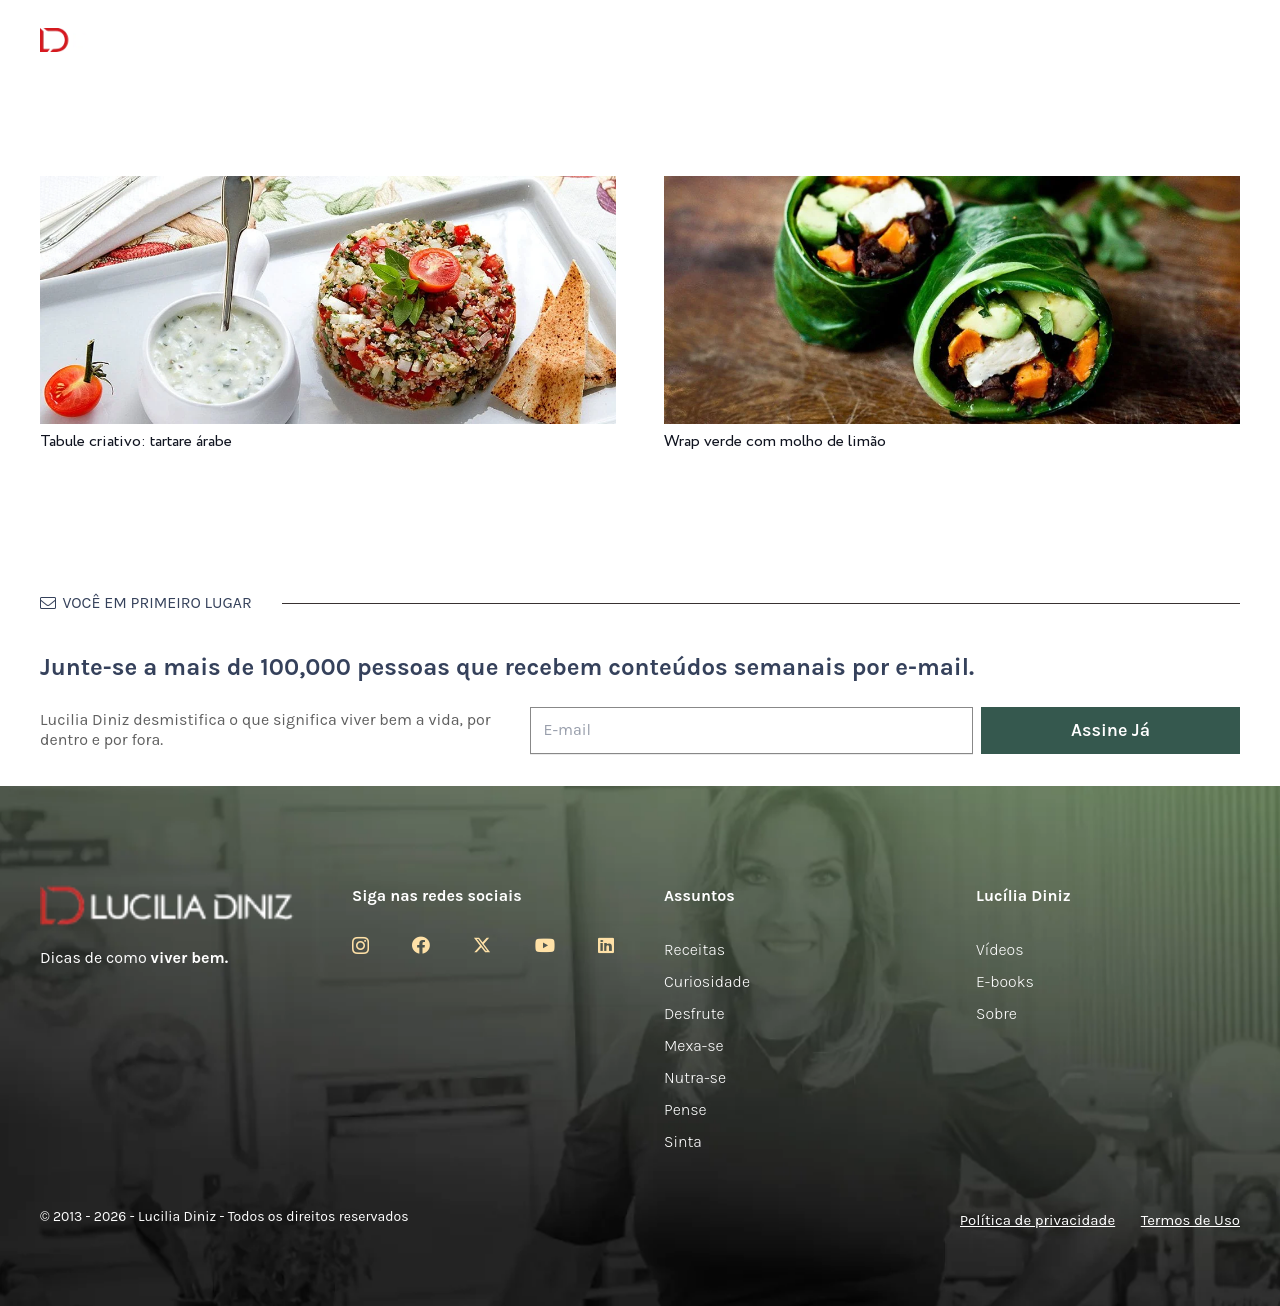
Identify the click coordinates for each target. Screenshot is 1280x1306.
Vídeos (1000, 949)
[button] (1225, 40)
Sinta (683, 1141)
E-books (1005, 981)
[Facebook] (421, 945)
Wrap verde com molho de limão (775, 441)
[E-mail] (751, 730)
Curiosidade (707, 981)
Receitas (694, 949)
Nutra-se (695, 1077)
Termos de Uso (1190, 1220)
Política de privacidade (1037, 1220)
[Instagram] (360, 946)
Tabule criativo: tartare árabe (136, 441)
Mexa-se (694, 1045)
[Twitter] (482, 945)
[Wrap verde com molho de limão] (952, 189)
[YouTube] (545, 945)
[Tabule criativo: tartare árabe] (328, 189)
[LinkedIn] (606, 945)
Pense (685, 1109)
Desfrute (694, 1013)
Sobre (996, 1013)
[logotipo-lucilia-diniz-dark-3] (121, 40)
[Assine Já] (1110, 730)
